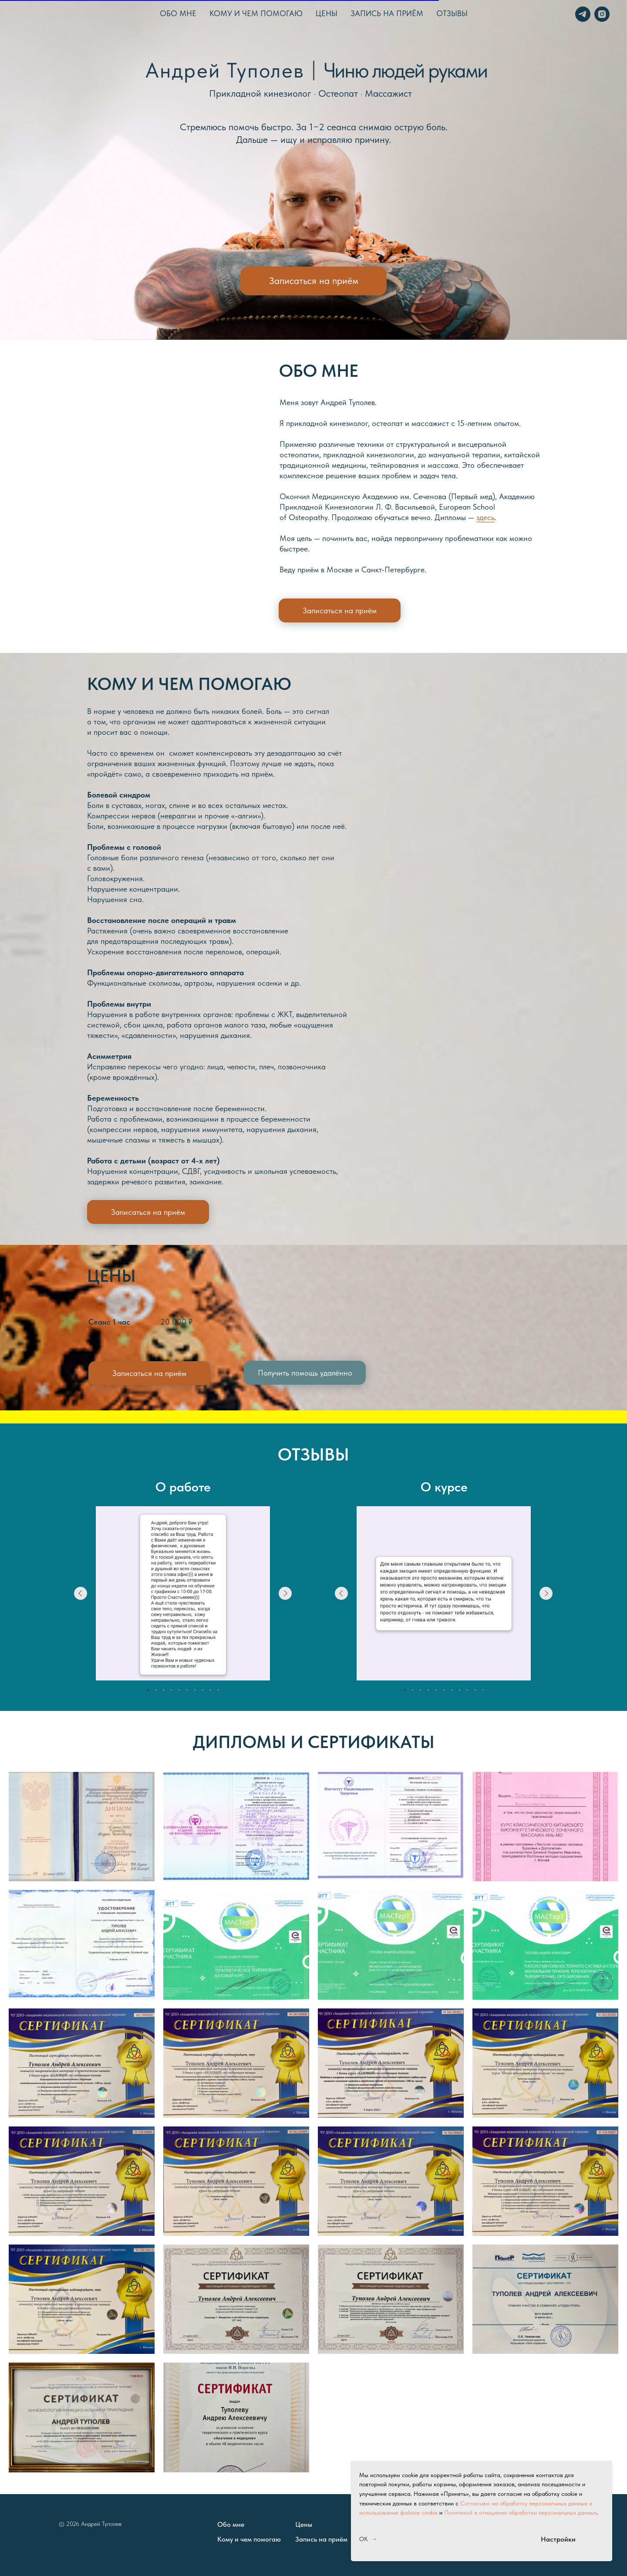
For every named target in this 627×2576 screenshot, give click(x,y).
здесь (485, 517)
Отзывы (452, 13)
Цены (326, 13)
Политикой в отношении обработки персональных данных (520, 2512)
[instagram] (600, 13)
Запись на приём (387, 13)
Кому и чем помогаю (256, 13)
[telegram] (581, 13)
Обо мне (178, 13)
